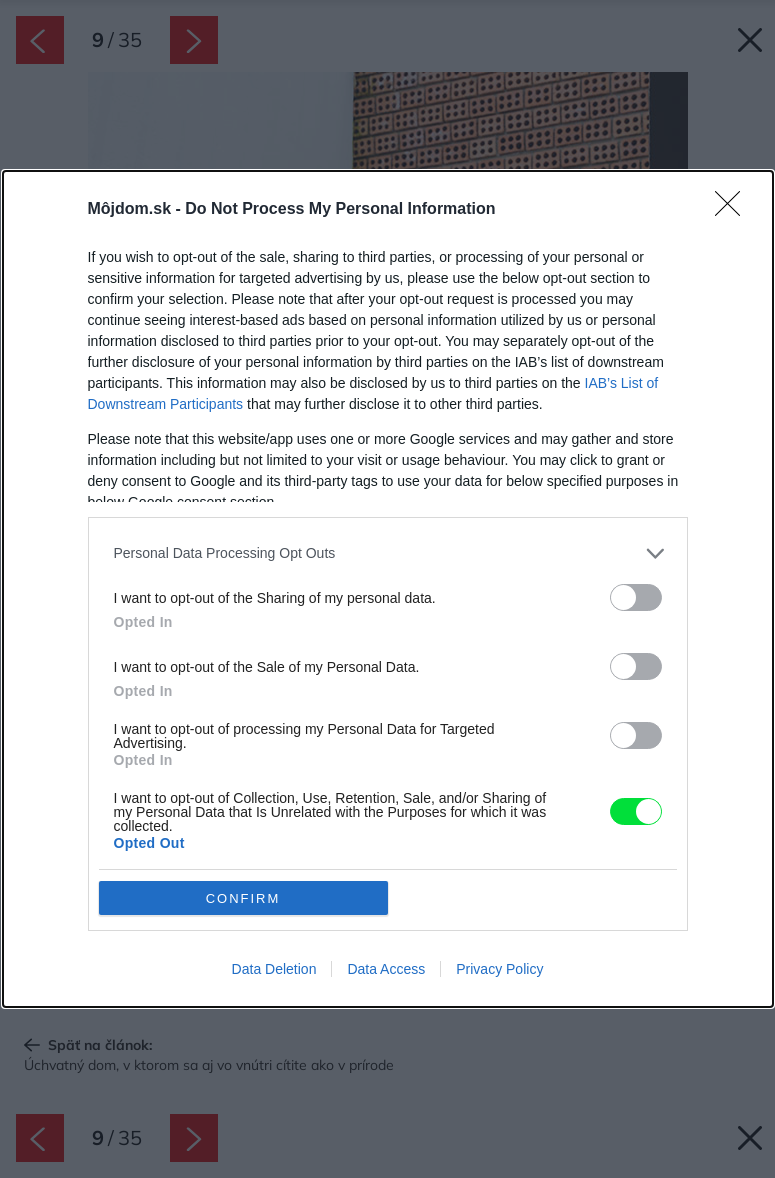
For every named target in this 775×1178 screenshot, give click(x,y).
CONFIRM (243, 898)
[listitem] (388, 553)
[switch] (636, 597)
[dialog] (388, 589)
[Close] (734, 210)
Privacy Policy (499, 969)
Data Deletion (274, 969)
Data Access (386, 969)
